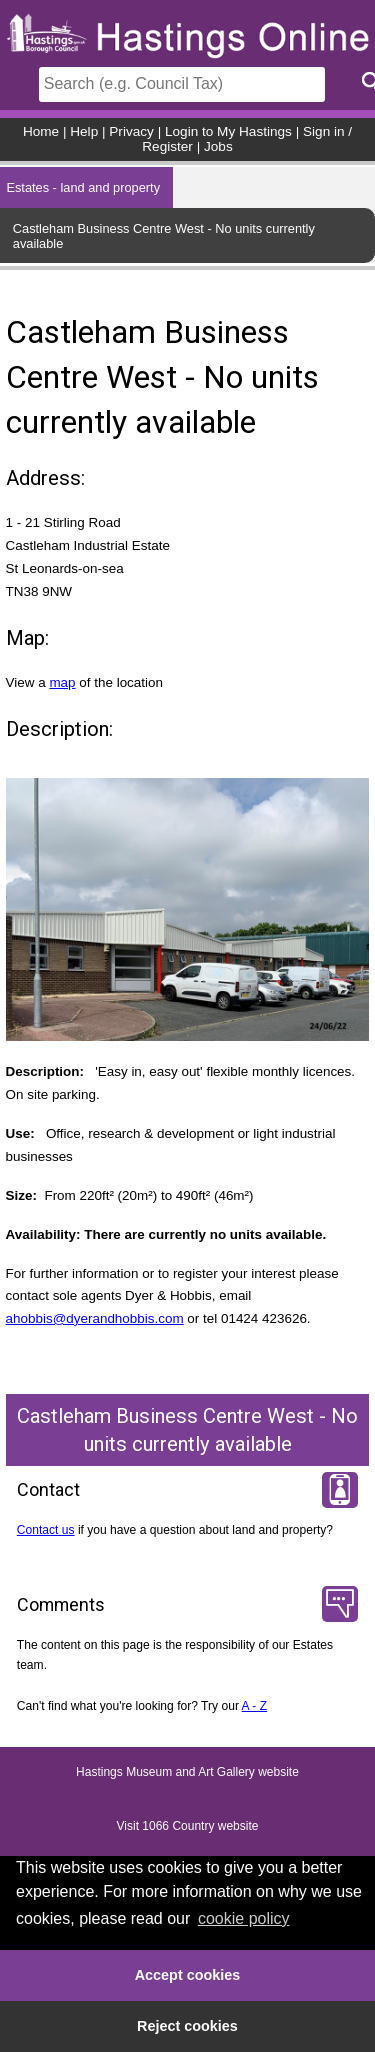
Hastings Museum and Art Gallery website (187, 1772)
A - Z (255, 1706)
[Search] (182, 84)
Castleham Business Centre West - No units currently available (164, 236)
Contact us (46, 1530)
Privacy (131, 131)
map (62, 682)
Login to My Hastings (228, 131)
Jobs (218, 146)
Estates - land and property (83, 187)
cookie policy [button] (244, 1918)
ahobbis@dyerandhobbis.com (95, 1318)
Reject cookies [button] (187, 2026)
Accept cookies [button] (188, 1975)
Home (41, 131)
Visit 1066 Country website (188, 1826)
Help (84, 131)
